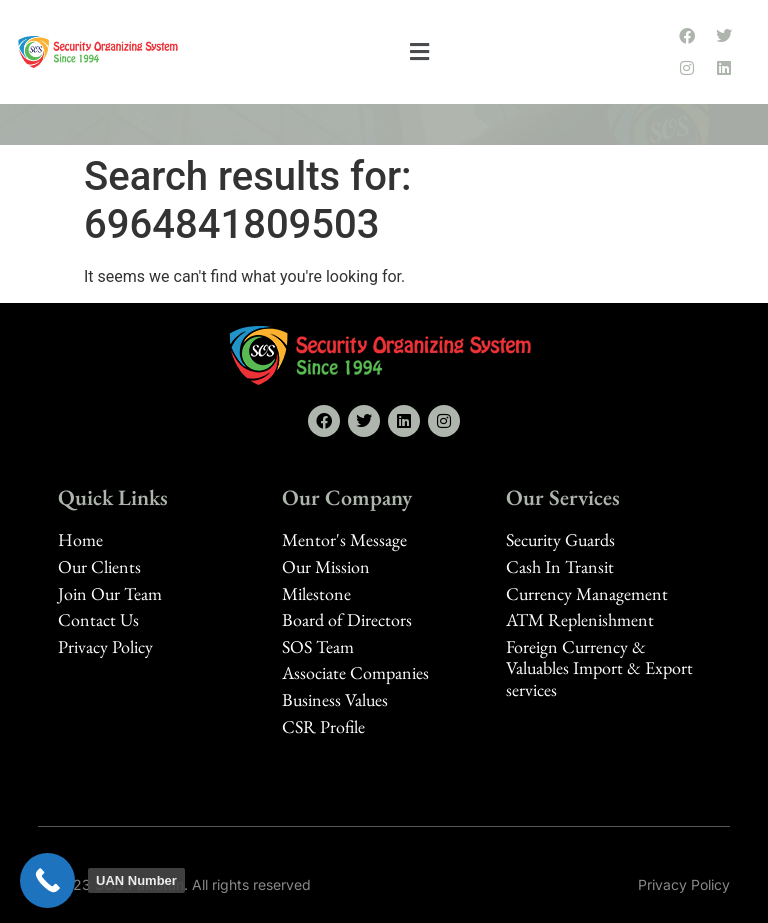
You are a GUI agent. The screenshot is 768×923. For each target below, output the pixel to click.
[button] (420, 52)
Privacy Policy (684, 884)
